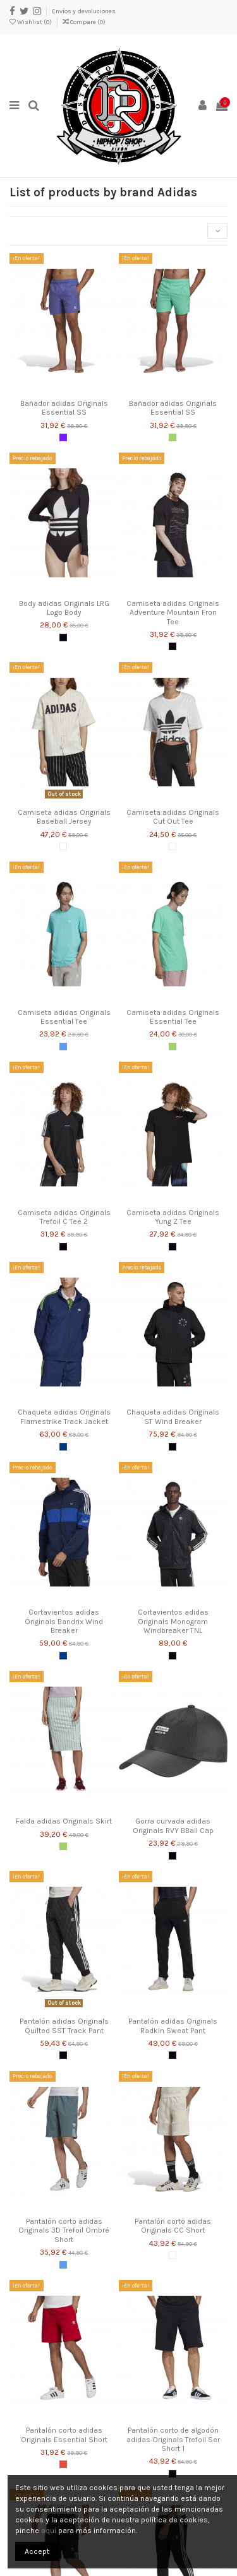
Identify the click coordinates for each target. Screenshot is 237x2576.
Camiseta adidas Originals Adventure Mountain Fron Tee (172, 612)
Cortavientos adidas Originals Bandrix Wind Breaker (64, 1621)
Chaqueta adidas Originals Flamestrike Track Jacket (64, 1416)
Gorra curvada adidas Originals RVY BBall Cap (173, 1825)
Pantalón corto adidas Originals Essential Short (64, 2434)
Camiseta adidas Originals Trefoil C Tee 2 (64, 1217)
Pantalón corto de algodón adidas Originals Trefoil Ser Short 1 (173, 2439)
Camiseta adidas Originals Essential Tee (64, 1017)
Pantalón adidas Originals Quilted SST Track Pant (64, 2025)
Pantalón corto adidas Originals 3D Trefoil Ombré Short (63, 2230)
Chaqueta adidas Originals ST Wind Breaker (172, 1416)
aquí (48, 2530)
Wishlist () (31, 22)
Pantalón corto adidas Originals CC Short (173, 2226)
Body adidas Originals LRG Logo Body (64, 608)
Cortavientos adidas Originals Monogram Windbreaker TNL (173, 1621)
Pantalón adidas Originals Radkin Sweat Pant (172, 2025)
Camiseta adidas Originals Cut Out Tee (172, 817)
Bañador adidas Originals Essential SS (64, 408)
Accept (37, 2551)
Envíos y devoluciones (84, 11)
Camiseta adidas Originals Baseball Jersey (64, 817)
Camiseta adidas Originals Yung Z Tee (172, 1217)
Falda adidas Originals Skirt (64, 1821)
